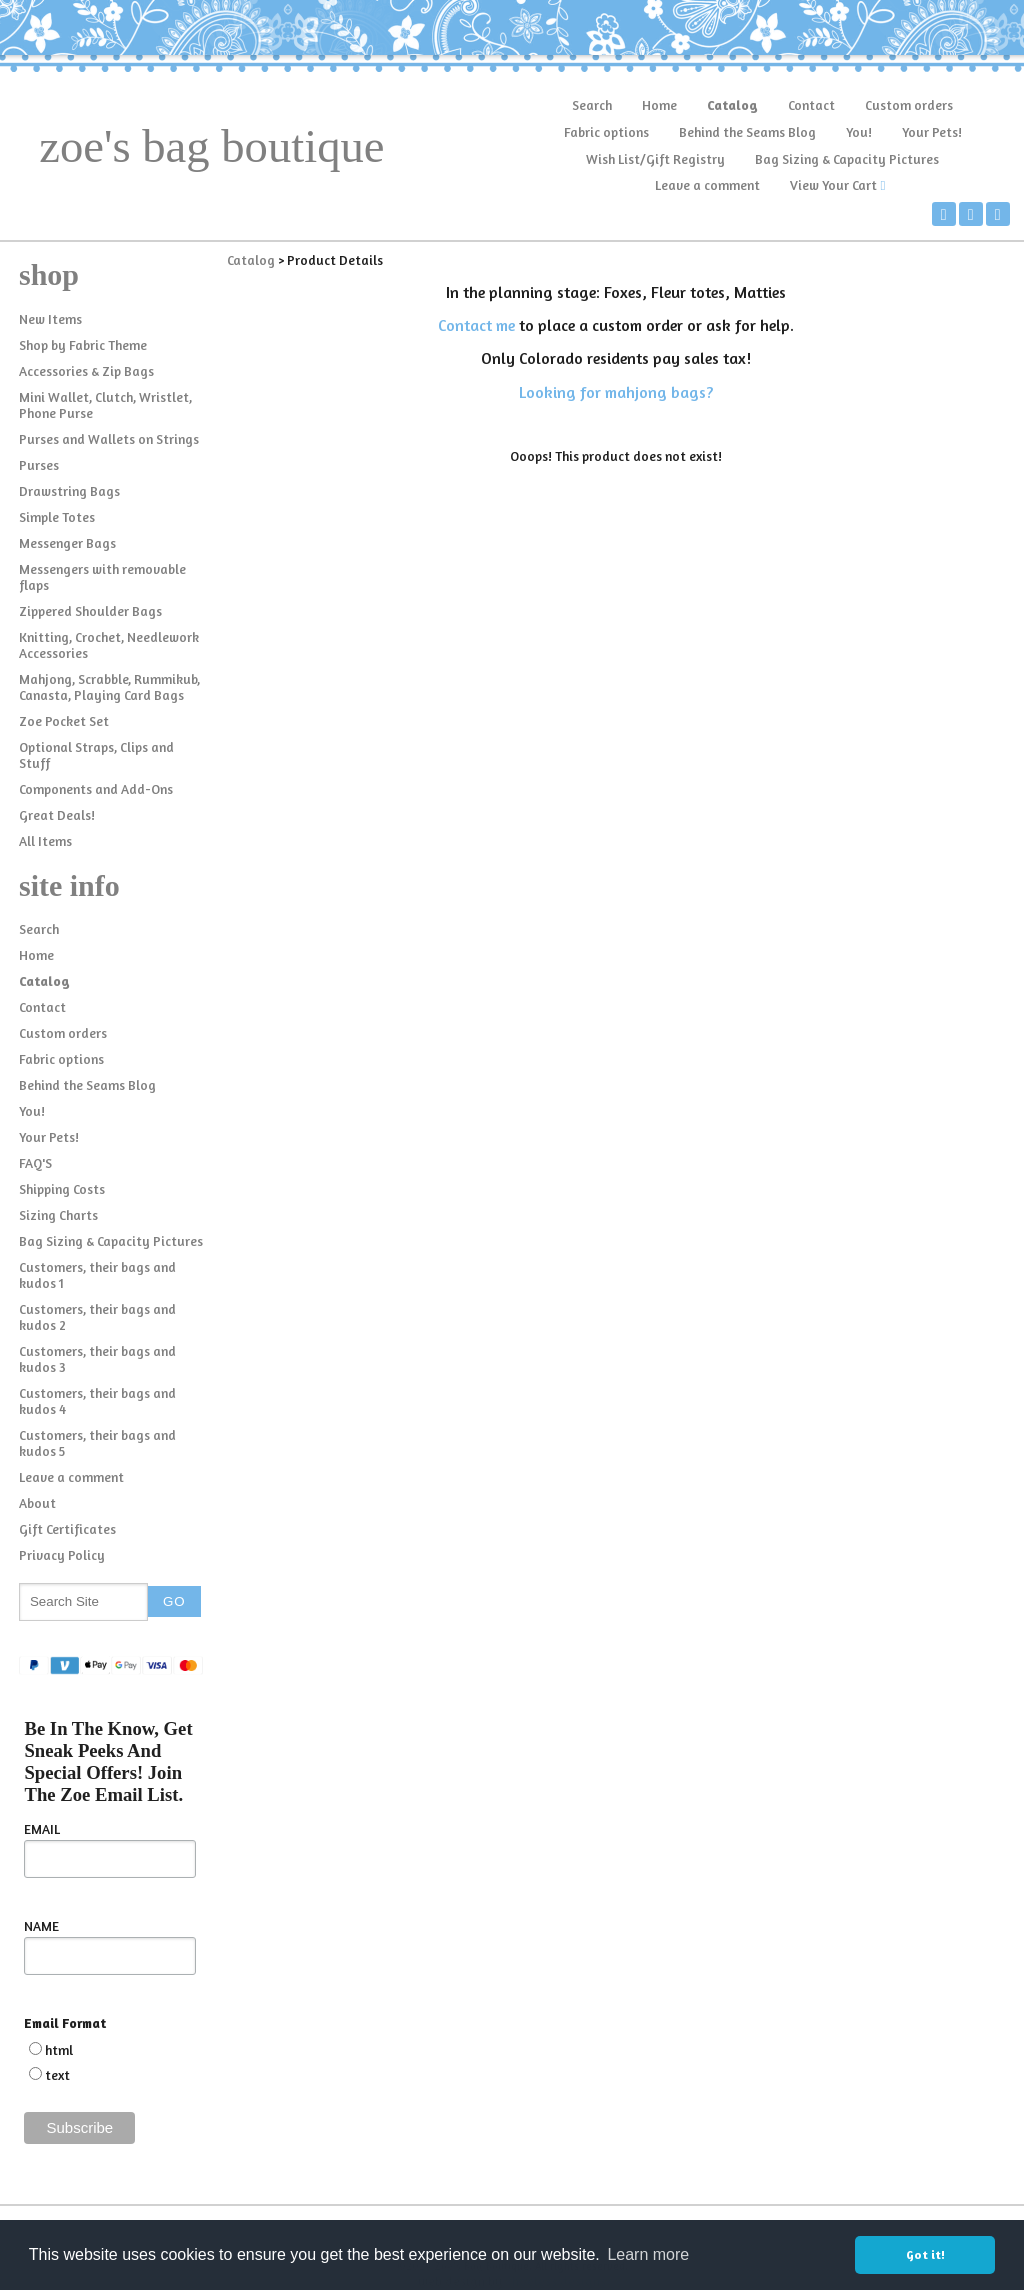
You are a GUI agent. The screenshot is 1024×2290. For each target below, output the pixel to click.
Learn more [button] (648, 2254)
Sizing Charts (58, 1215)
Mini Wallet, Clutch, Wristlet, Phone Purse (105, 405)
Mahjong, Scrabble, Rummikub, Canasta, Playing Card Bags (109, 687)
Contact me (476, 325)
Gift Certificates (67, 1529)
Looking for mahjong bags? (616, 392)
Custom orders (909, 105)
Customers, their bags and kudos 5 (97, 1443)
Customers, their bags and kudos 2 (97, 1317)
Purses (39, 465)
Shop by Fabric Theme (83, 345)
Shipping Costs (62, 1189)
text (57, 2075)
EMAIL (42, 1829)
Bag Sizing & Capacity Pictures (847, 159)
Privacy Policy (62, 1555)
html (59, 2050)
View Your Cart (833, 185)
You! (859, 132)
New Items (50, 319)
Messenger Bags (67, 543)
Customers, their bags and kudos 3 (97, 1359)
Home (659, 105)
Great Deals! (57, 815)
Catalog (732, 105)
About (37, 1503)
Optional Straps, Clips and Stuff (96, 755)
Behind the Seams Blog (747, 132)
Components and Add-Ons (96, 789)
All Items (45, 841)
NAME (41, 1926)
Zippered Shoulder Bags (90, 611)
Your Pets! (932, 132)
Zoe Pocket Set (64, 721)
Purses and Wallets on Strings (109, 439)
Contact (811, 105)
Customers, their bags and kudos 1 (97, 1275)
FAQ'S (35, 1163)
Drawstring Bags (69, 491)
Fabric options (606, 132)
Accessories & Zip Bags (86, 371)
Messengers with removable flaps (102, 577)
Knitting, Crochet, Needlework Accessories (109, 645)
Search (592, 105)
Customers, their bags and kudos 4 (97, 1401)
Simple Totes (57, 517)
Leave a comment (707, 185)
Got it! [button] (925, 2254)
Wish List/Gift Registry (655, 159)
